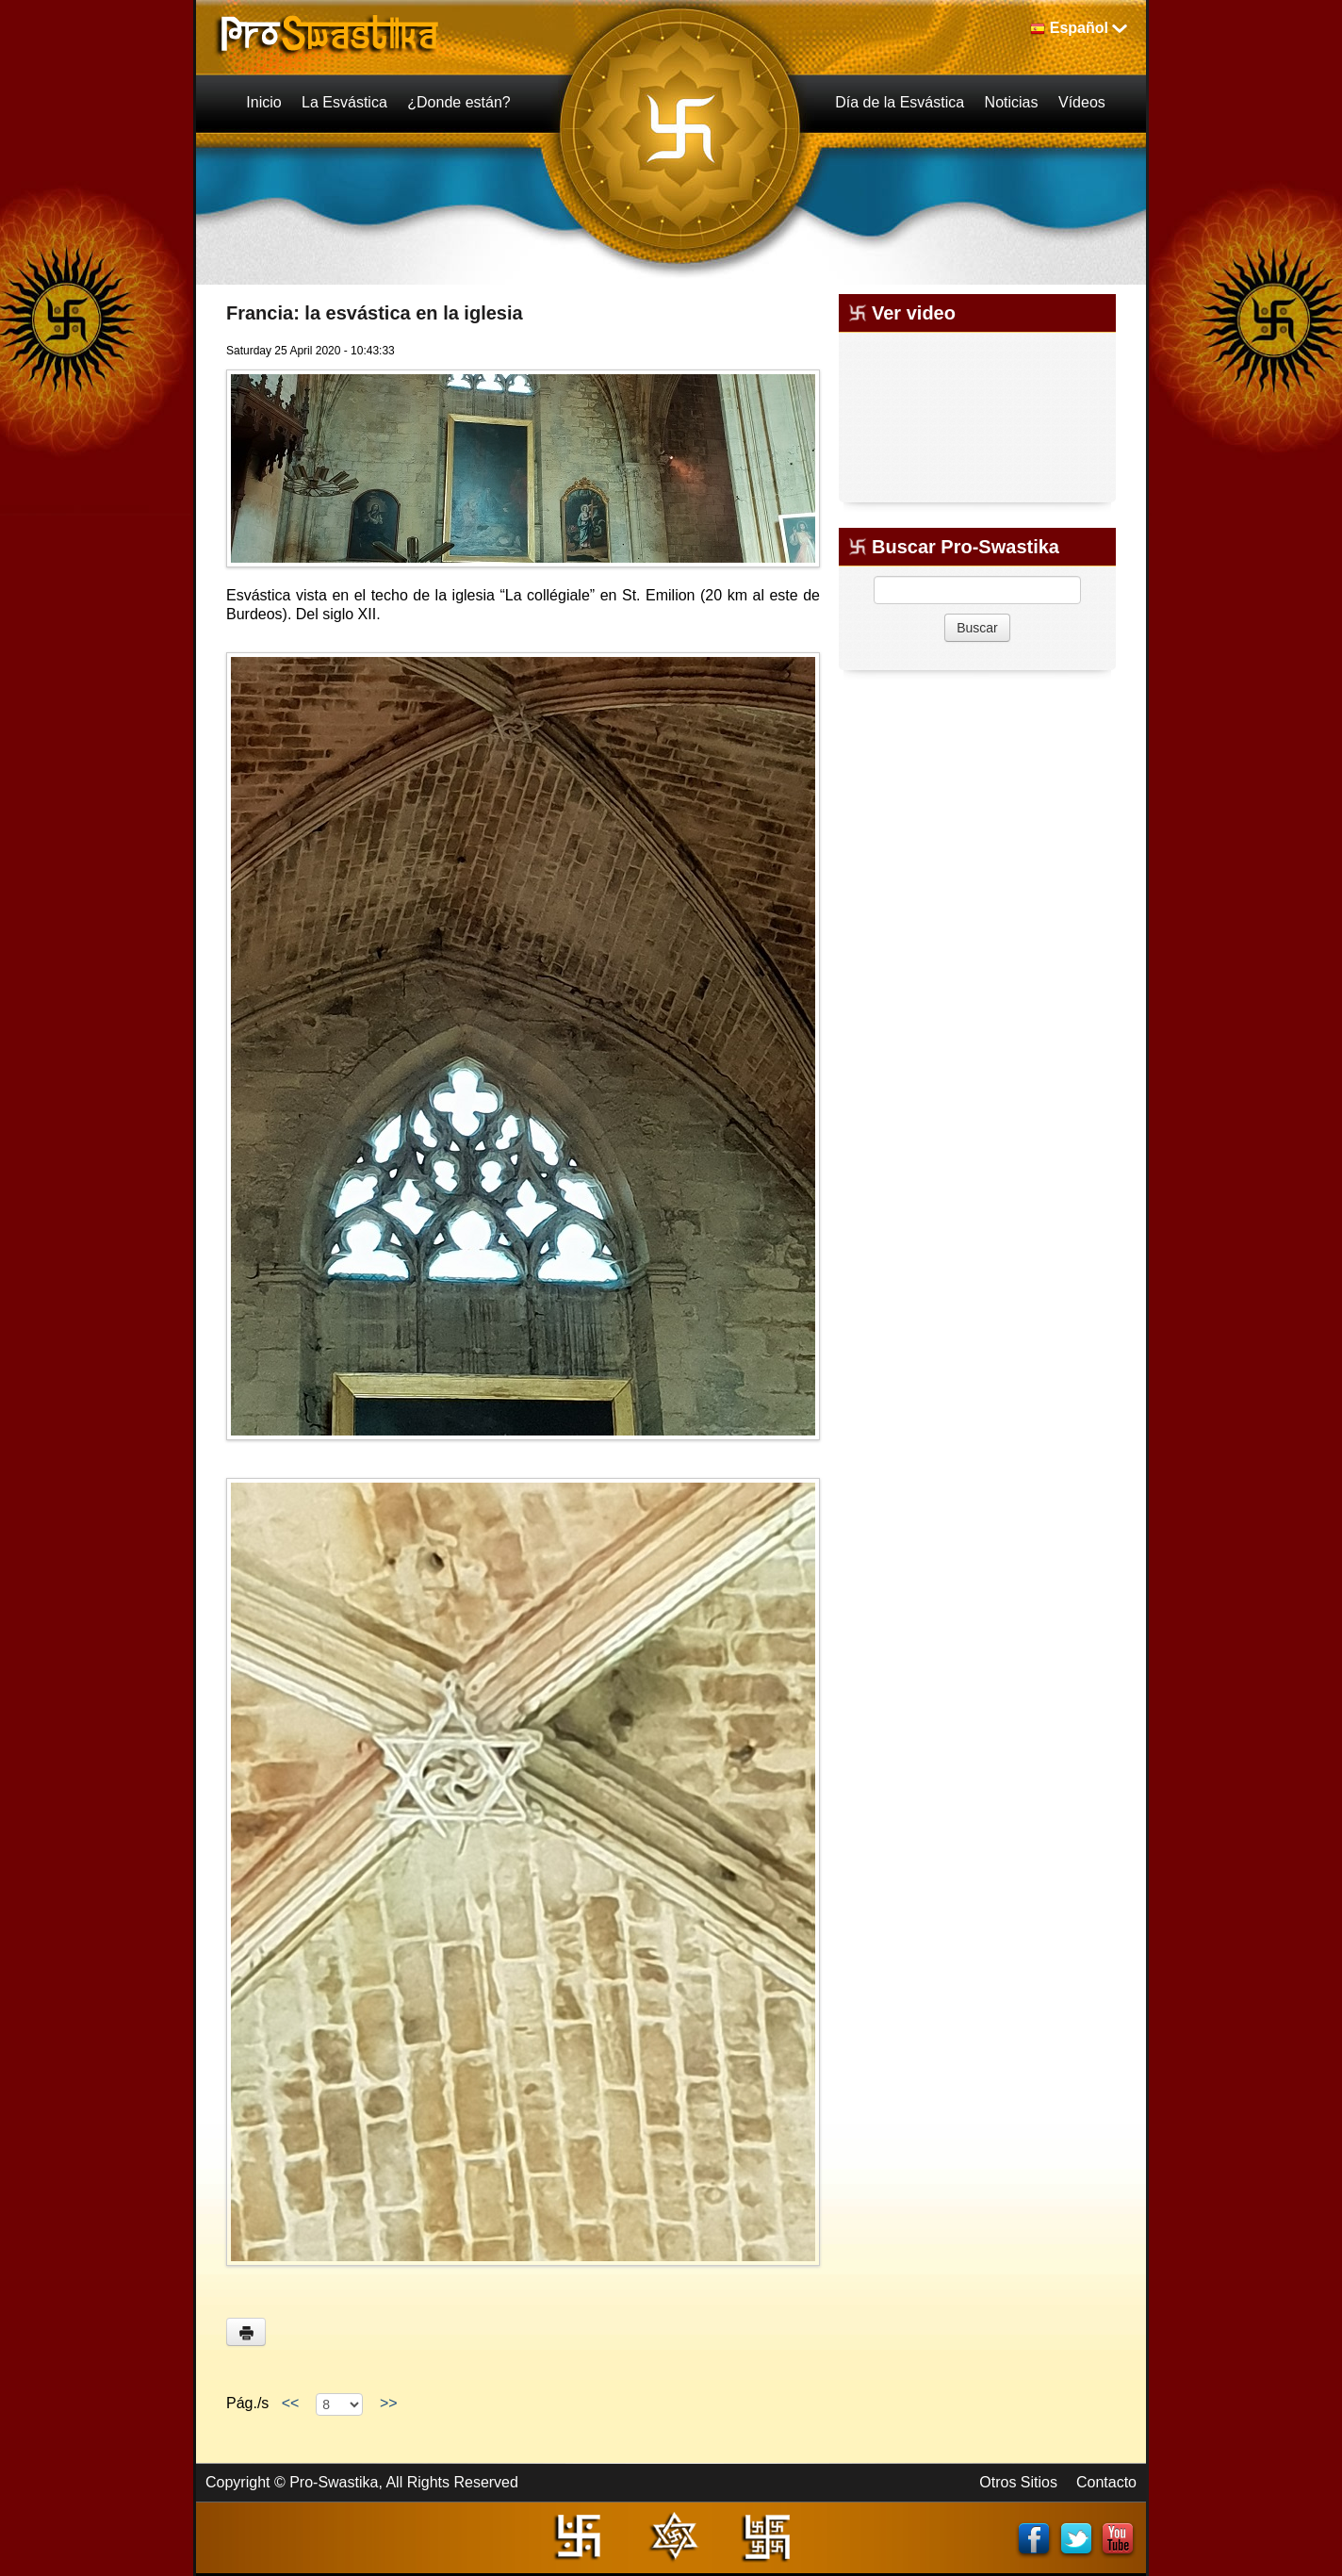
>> (388, 2403)
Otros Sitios (1018, 2482)
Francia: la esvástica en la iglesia (374, 313)
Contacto (1106, 2482)
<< (290, 2403)
